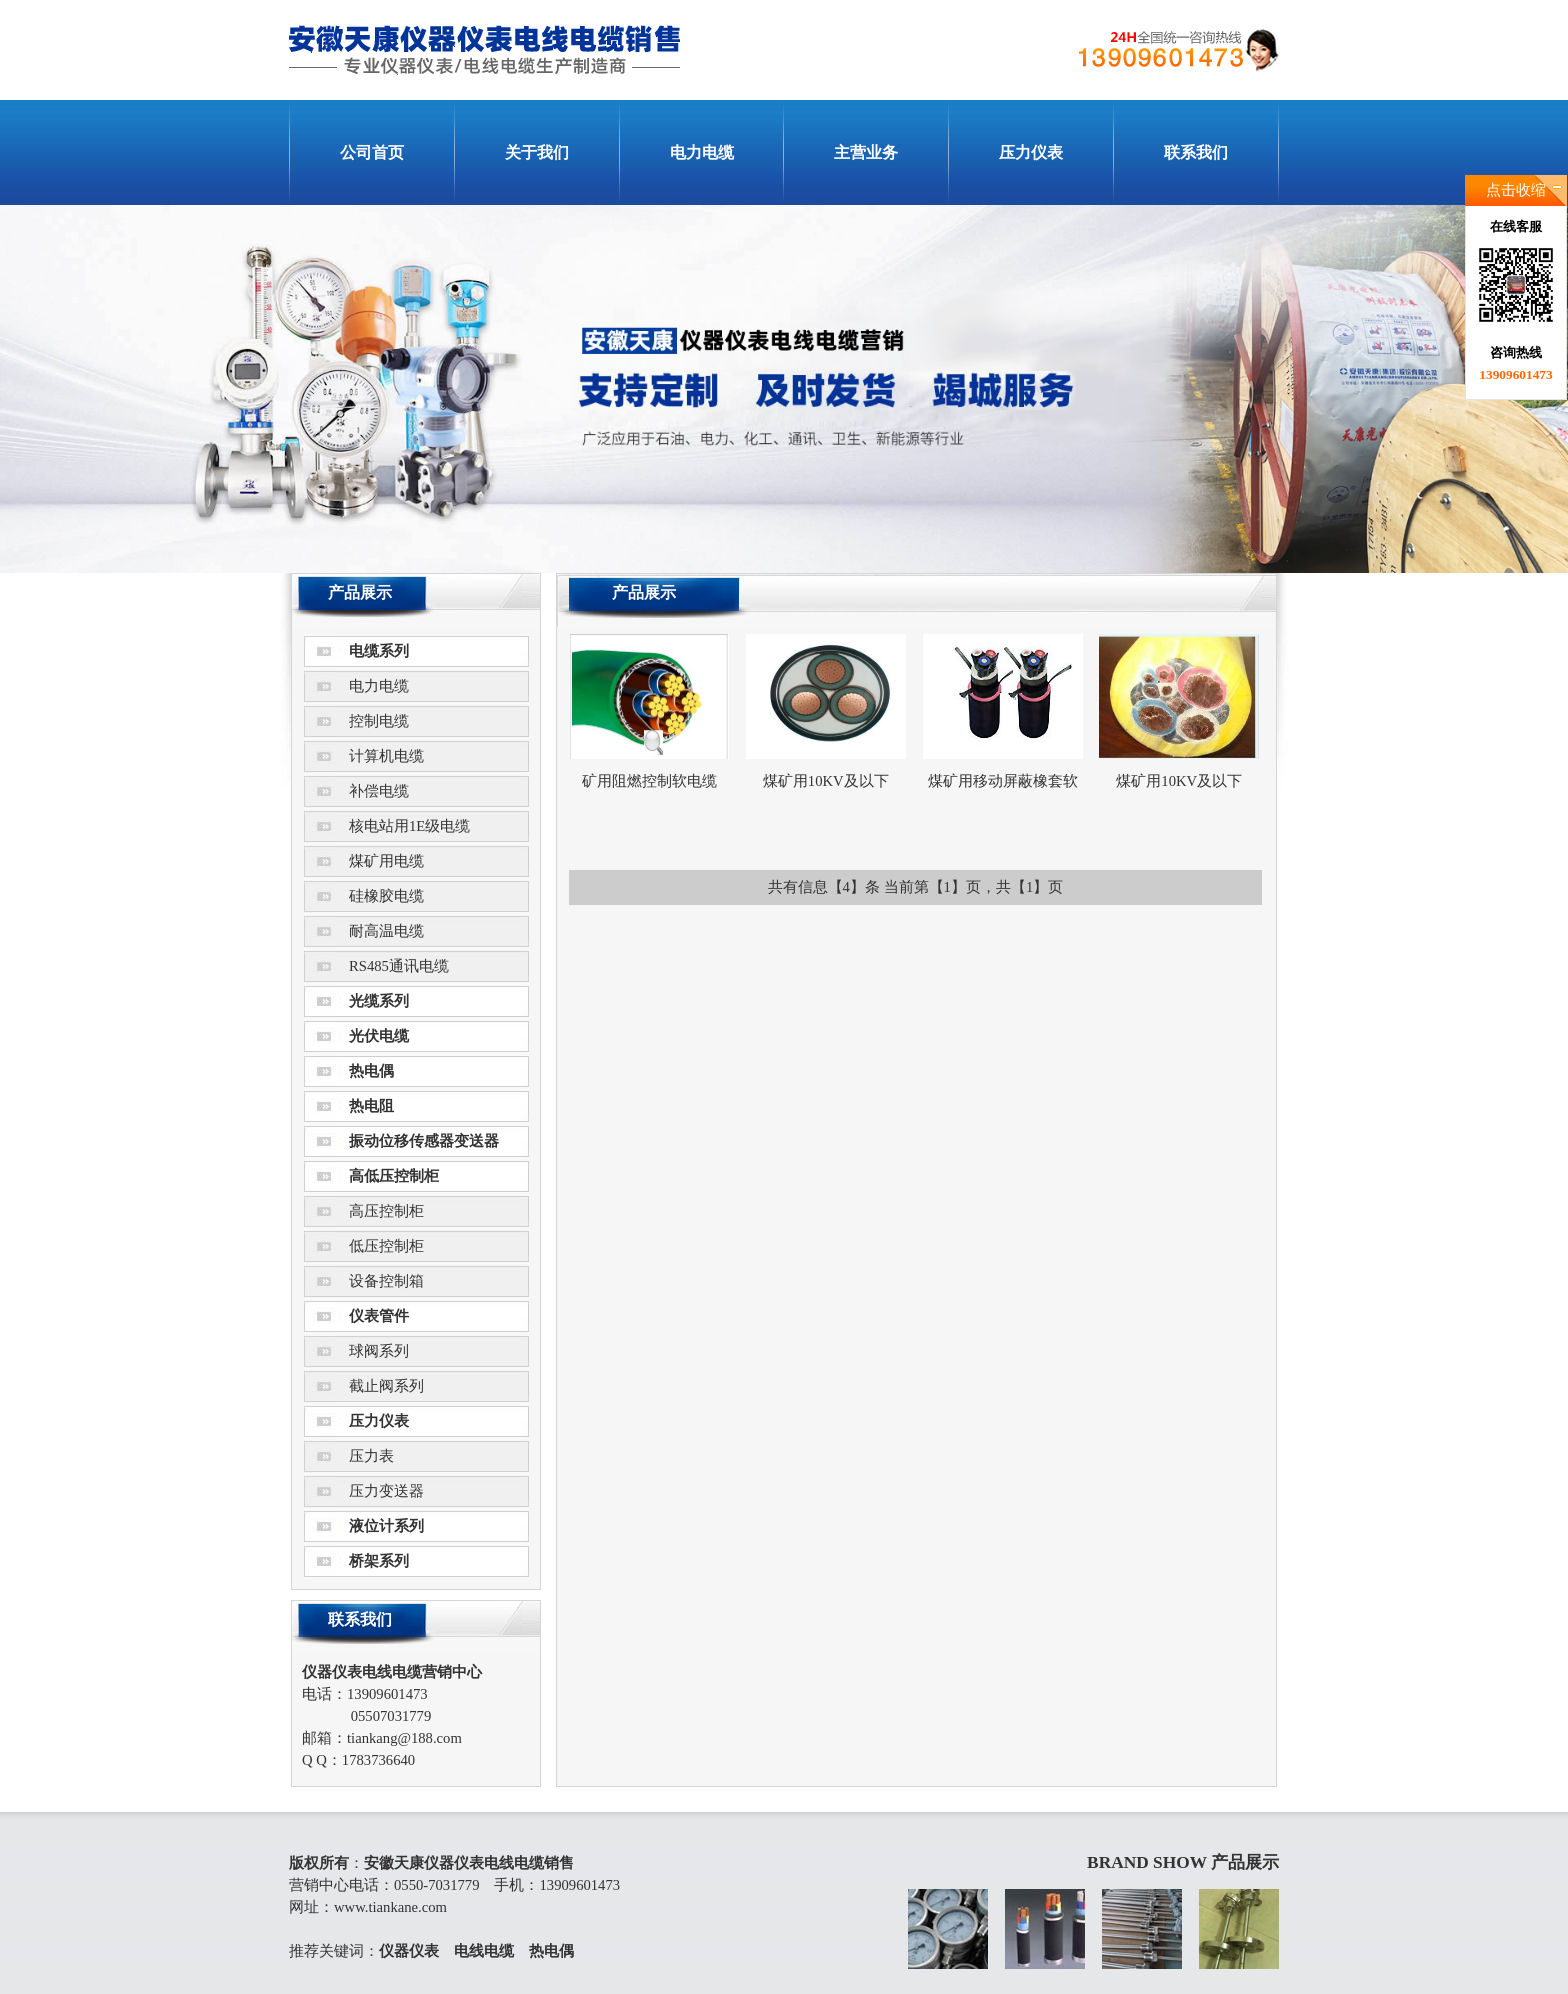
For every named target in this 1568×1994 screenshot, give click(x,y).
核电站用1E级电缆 (409, 826)
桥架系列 (379, 1561)
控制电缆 (379, 721)
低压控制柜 (386, 1246)
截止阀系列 (386, 1386)
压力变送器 (386, 1491)
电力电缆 (702, 152)
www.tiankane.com (390, 1907)
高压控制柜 (386, 1211)
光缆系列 (379, 1001)
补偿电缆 (379, 791)
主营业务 (866, 152)
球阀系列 (379, 1351)
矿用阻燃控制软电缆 (649, 781)
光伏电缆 (379, 1036)
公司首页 (372, 152)
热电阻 (371, 1106)
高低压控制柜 (394, 1176)
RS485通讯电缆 (399, 966)
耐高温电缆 (386, 931)
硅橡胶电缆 (386, 896)
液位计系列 (386, 1526)
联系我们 (1196, 152)
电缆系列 (379, 651)
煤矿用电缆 (386, 861)
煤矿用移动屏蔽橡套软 (1003, 781)
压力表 (371, 1456)
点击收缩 (1516, 190)
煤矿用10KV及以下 (826, 781)
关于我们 (537, 152)
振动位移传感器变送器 (424, 1141)
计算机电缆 (386, 756)
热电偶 (371, 1071)
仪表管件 (379, 1316)
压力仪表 (1031, 152)
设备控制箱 (386, 1281)
